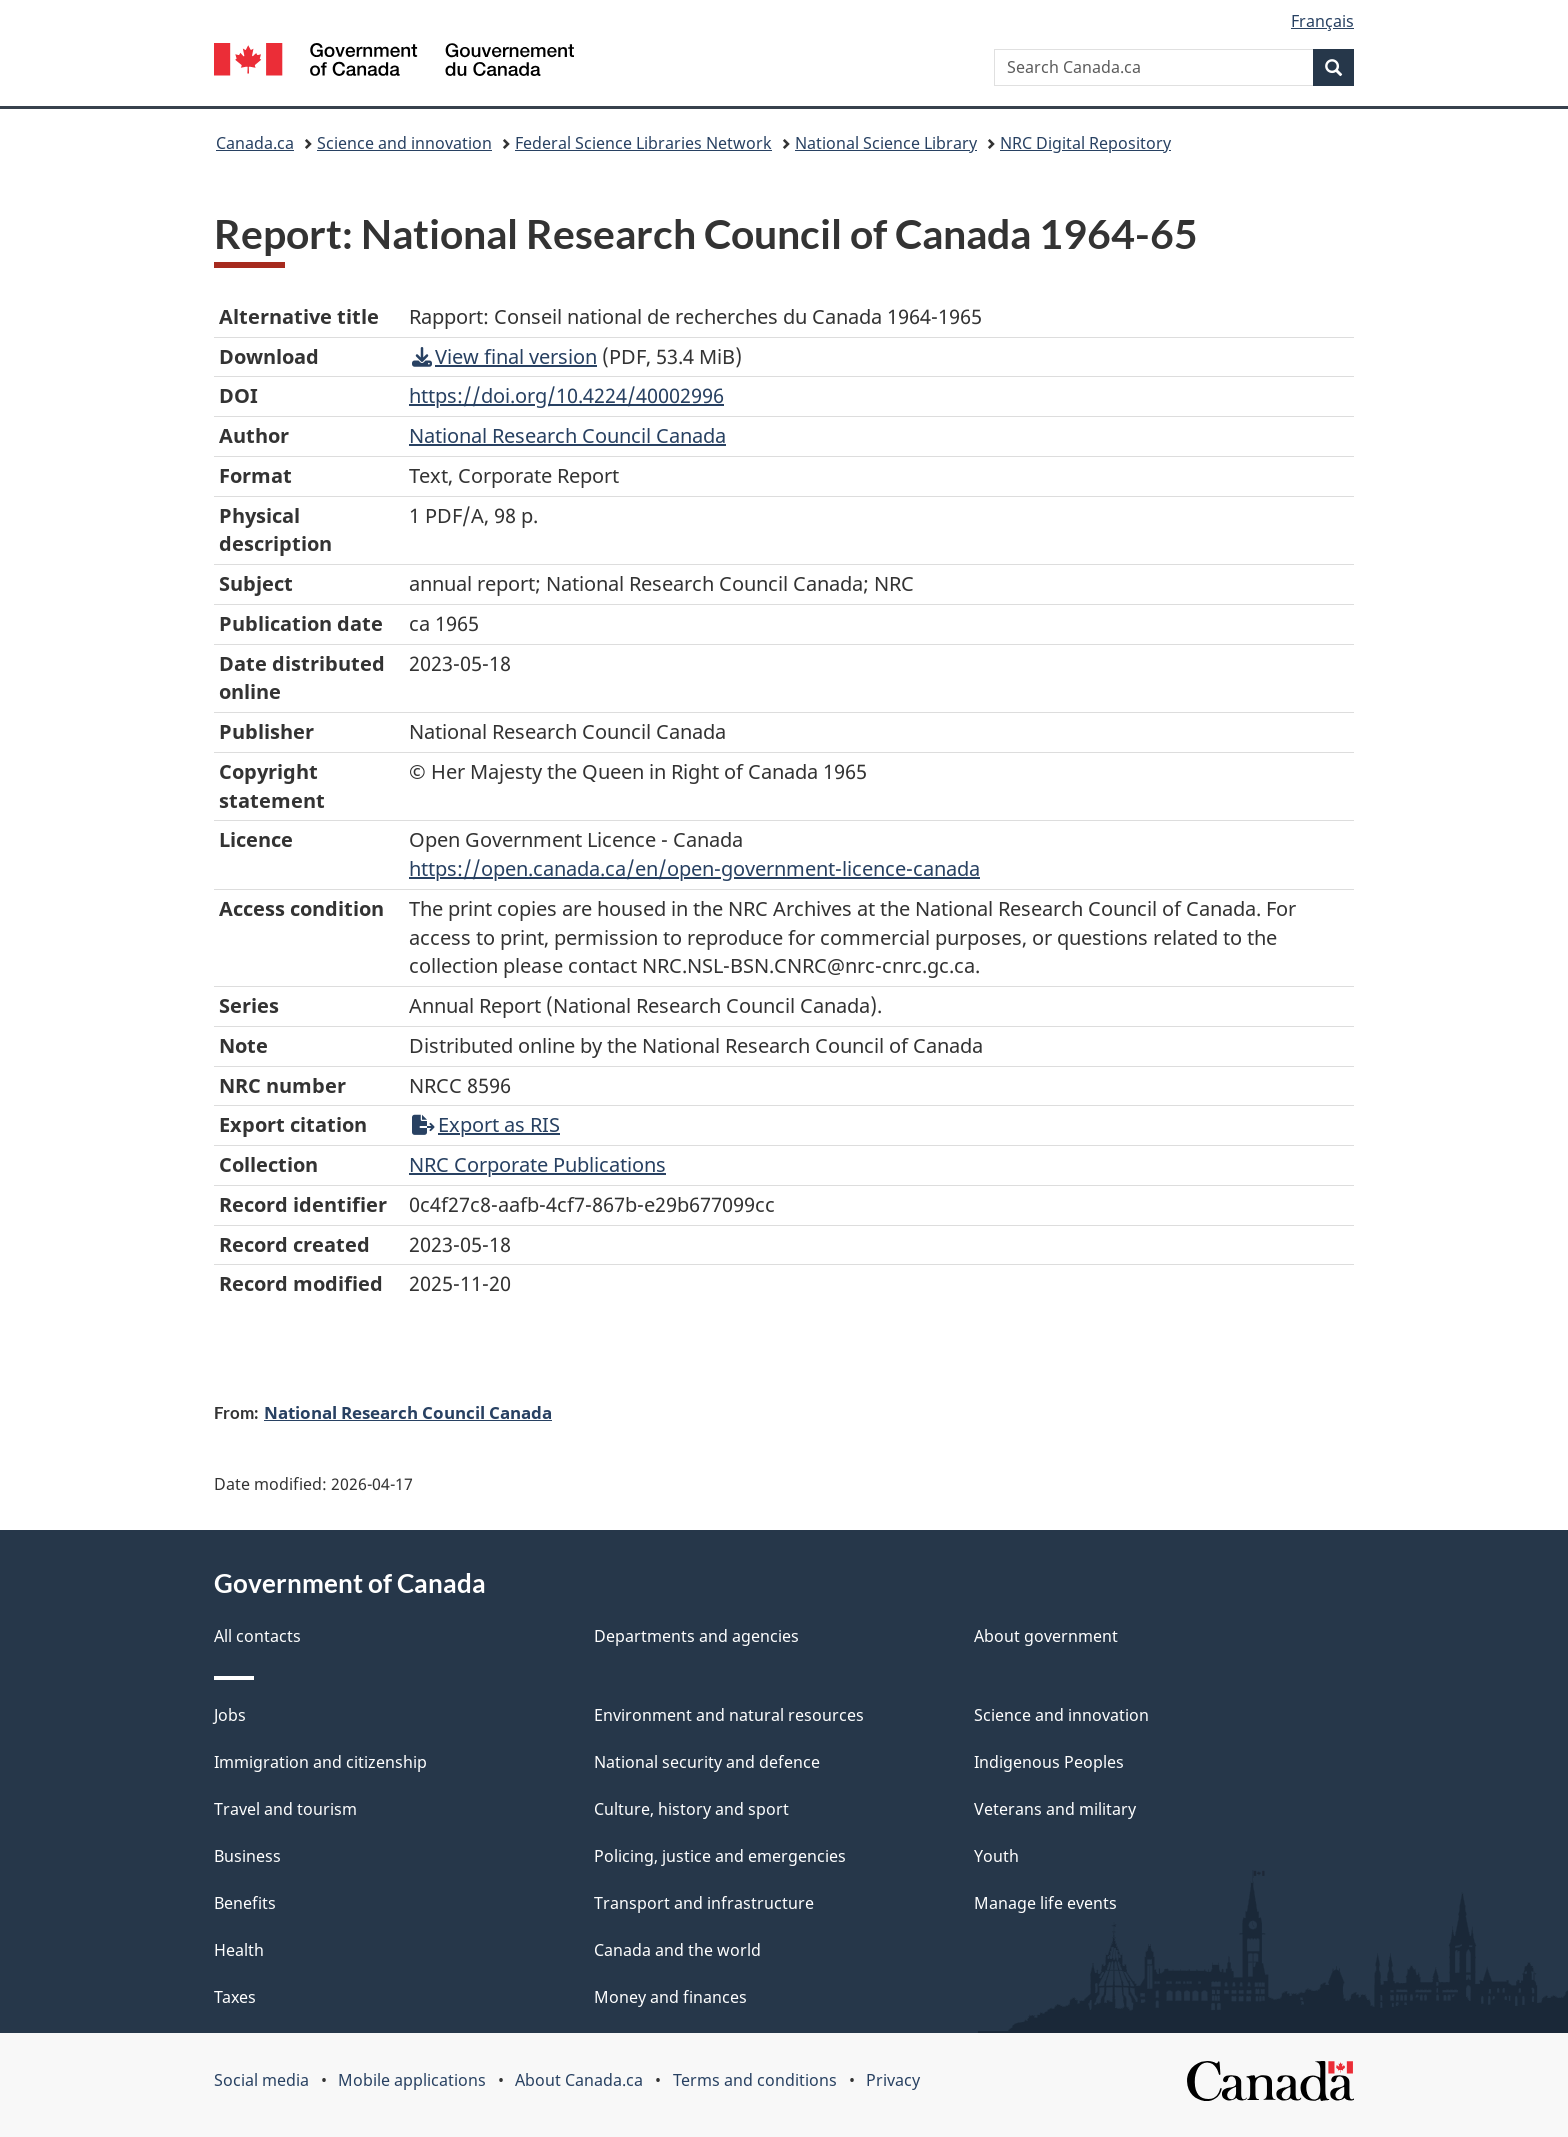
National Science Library (886, 143)
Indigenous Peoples (1049, 1762)
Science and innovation (404, 143)
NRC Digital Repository (1085, 143)
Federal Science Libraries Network (643, 143)
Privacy (893, 2080)
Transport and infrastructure (704, 1903)
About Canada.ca (579, 2080)
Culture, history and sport (691, 1809)
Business (247, 1856)
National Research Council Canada (408, 1412)
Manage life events (1045, 1903)
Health (239, 1950)
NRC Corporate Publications (537, 1164)
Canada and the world (677, 1950)
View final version (504, 356)
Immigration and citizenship (320, 1762)
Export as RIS (486, 1124)
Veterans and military (1055, 1809)
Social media (261, 2080)
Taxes (235, 1997)
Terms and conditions (755, 2080)
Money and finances (670, 1997)
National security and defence (707, 1762)
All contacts (257, 1636)
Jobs (230, 1715)
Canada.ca (255, 143)
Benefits (245, 1903)
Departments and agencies (696, 1636)
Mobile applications (412, 2080)
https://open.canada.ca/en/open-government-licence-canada (694, 868)
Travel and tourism (285, 1809)
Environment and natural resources (729, 1715)
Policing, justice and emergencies (720, 1856)
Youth (996, 1856)
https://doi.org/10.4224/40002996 (566, 395)
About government (1046, 1636)
